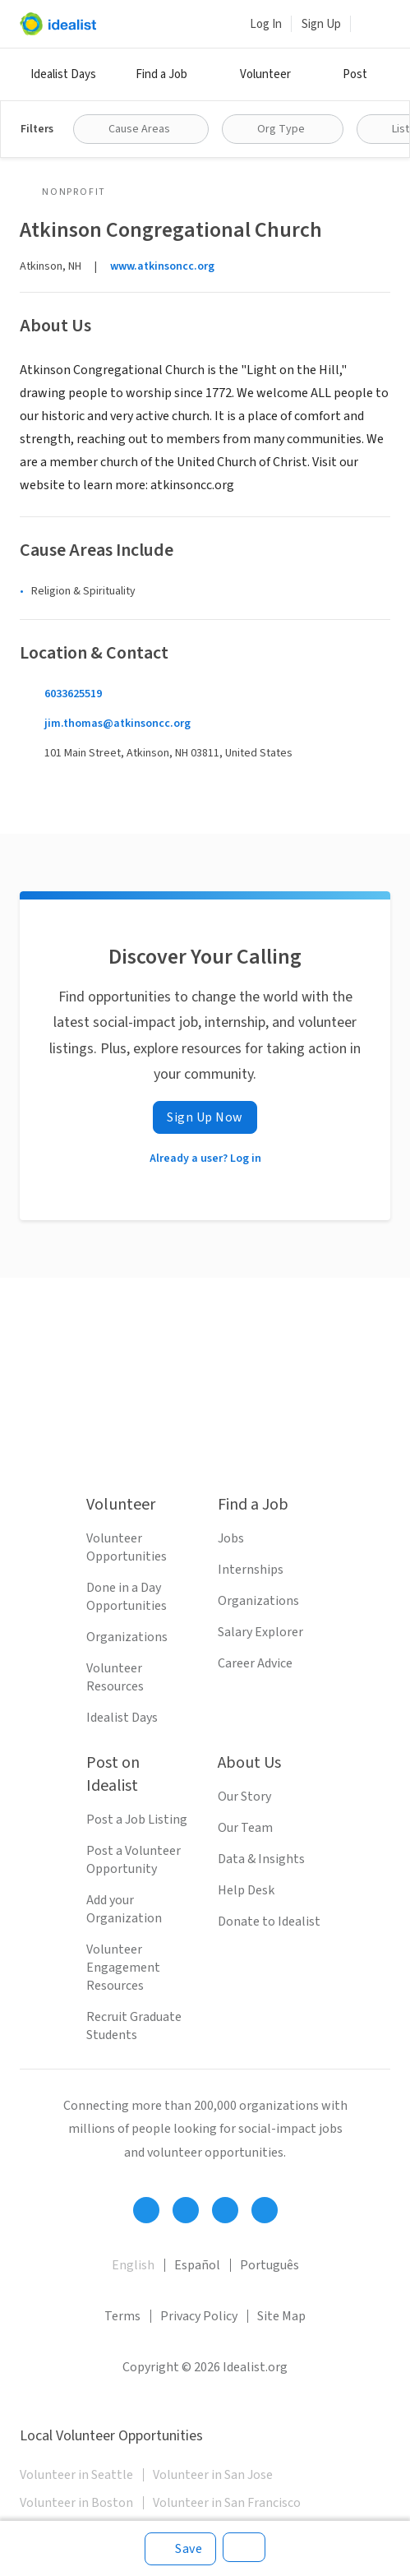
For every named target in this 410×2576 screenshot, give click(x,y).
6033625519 (73, 694)
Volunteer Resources (115, 1677)
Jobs (231, 1538)
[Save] (180, 2548)
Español (197, 2265)
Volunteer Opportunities (126, 1547)
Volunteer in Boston (76, 2503)
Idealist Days (63, 74)
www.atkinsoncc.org (162, 266)
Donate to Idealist (269, 1921)
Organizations (127, 1637)
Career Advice (255, 1663)
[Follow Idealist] (146, 2210)
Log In (266, 24)
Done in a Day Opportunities (126, 1597)
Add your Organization (124, 1909)
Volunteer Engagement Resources (123, 1967)
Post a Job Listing (136, 1820)
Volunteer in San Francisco (227, 2503)
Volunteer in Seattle (76, 2475)
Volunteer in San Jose (213, 2475)
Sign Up (321, 24)
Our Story (244, 1796)
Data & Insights (261, 1859)
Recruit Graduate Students (134, 2026)
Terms (122, 2316)
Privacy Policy (198, 2316)
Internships (250, 1570)
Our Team (245, 1828)
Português (269, 2265)
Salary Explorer (260, 1632)
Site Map (281, 2316)
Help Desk (246, 1890)
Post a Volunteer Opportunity (133, 1860)
